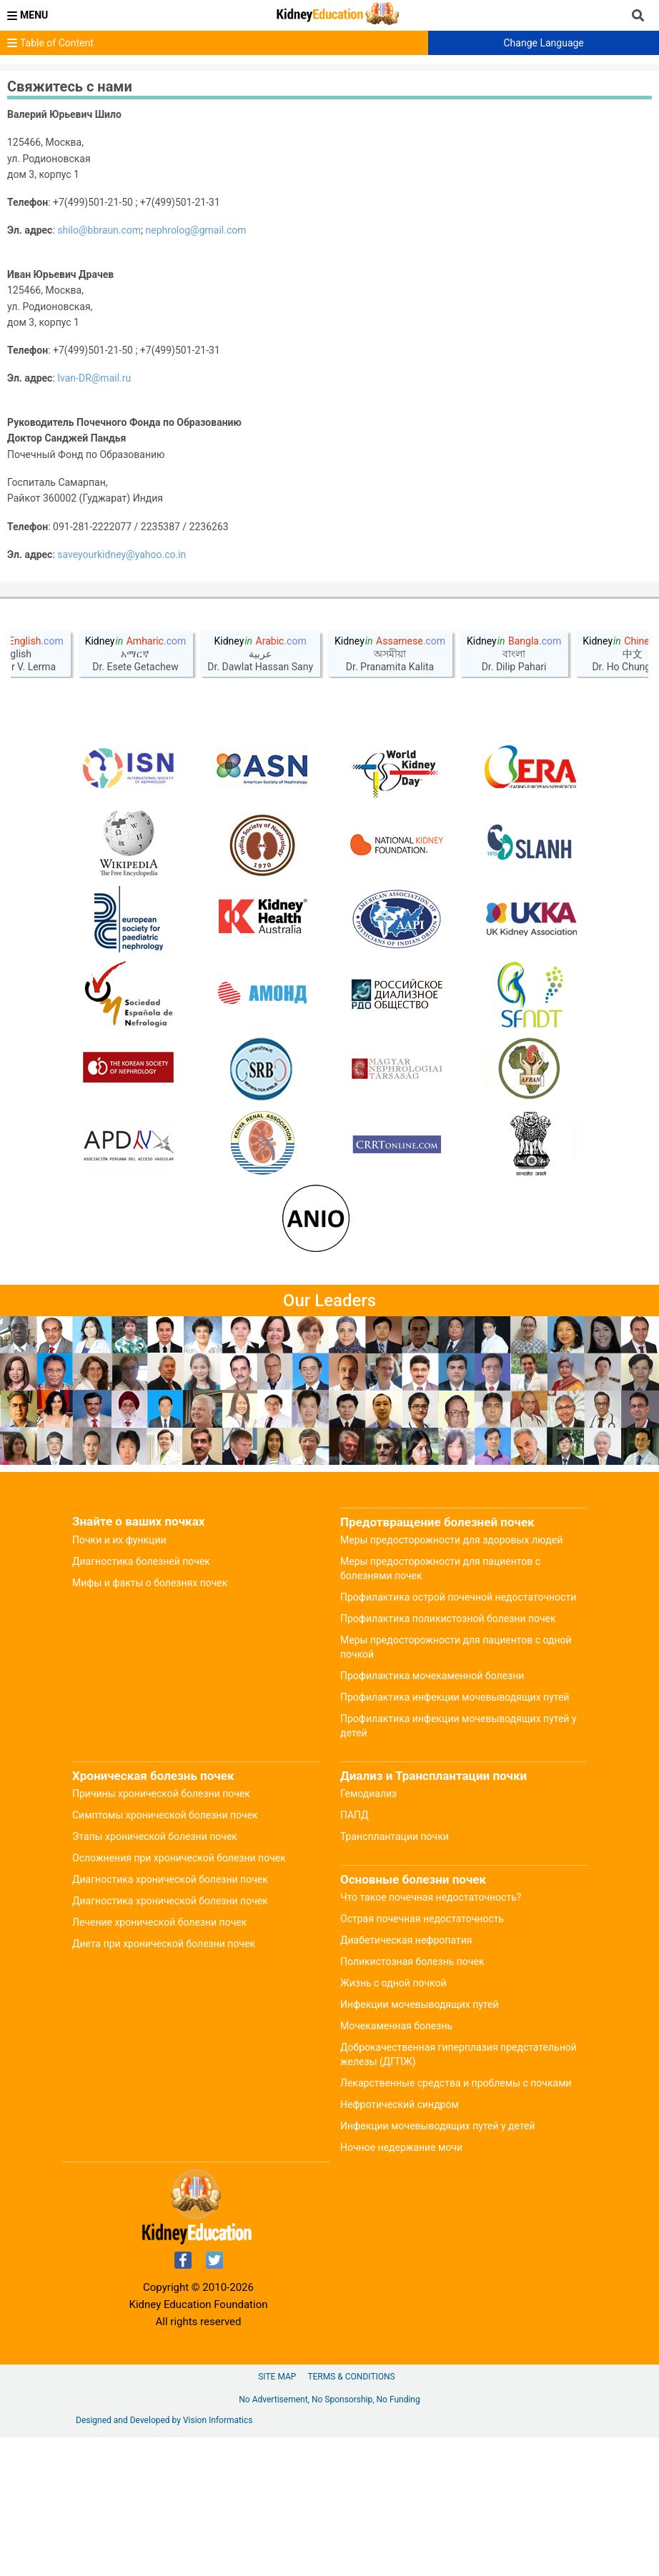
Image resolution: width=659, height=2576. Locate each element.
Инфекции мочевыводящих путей (419, 2143)
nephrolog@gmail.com (196, 230)
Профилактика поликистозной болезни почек (448, 1757)
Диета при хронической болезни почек (163, 2082)
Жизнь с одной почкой (393, 2121)
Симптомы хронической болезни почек (165, 1953)
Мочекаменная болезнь (396, 2164)
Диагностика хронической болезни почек (170, 2018)
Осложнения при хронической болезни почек (179, 1996)
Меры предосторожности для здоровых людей (451, 1678)
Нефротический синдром (399, 2243)
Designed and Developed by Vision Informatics (164, 2559)
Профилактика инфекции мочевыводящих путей (454, 1835)
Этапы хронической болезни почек (154, 1975)
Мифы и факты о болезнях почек (149, 1721)
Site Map (277, 2515)
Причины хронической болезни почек (161, 1932)
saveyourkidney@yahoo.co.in (121, 554)
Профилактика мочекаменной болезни (432, 1814)
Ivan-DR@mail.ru (94, 378)
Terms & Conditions (351, 2515)
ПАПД (354, 1953)
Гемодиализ (368, 1932)
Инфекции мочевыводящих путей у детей (437, 2264)
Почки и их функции (119, 1678)
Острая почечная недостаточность (422, 2057)
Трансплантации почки (394, 1975)
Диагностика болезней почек (141, 1700)
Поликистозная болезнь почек (412, 2100)
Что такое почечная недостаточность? (430, 2036)
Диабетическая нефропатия (406, 2078)
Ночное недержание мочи (401, 2286)
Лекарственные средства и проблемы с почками (456, 2221)
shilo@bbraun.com (99, 230)
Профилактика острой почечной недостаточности (458, 1735)
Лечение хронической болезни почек (159, 2061)
